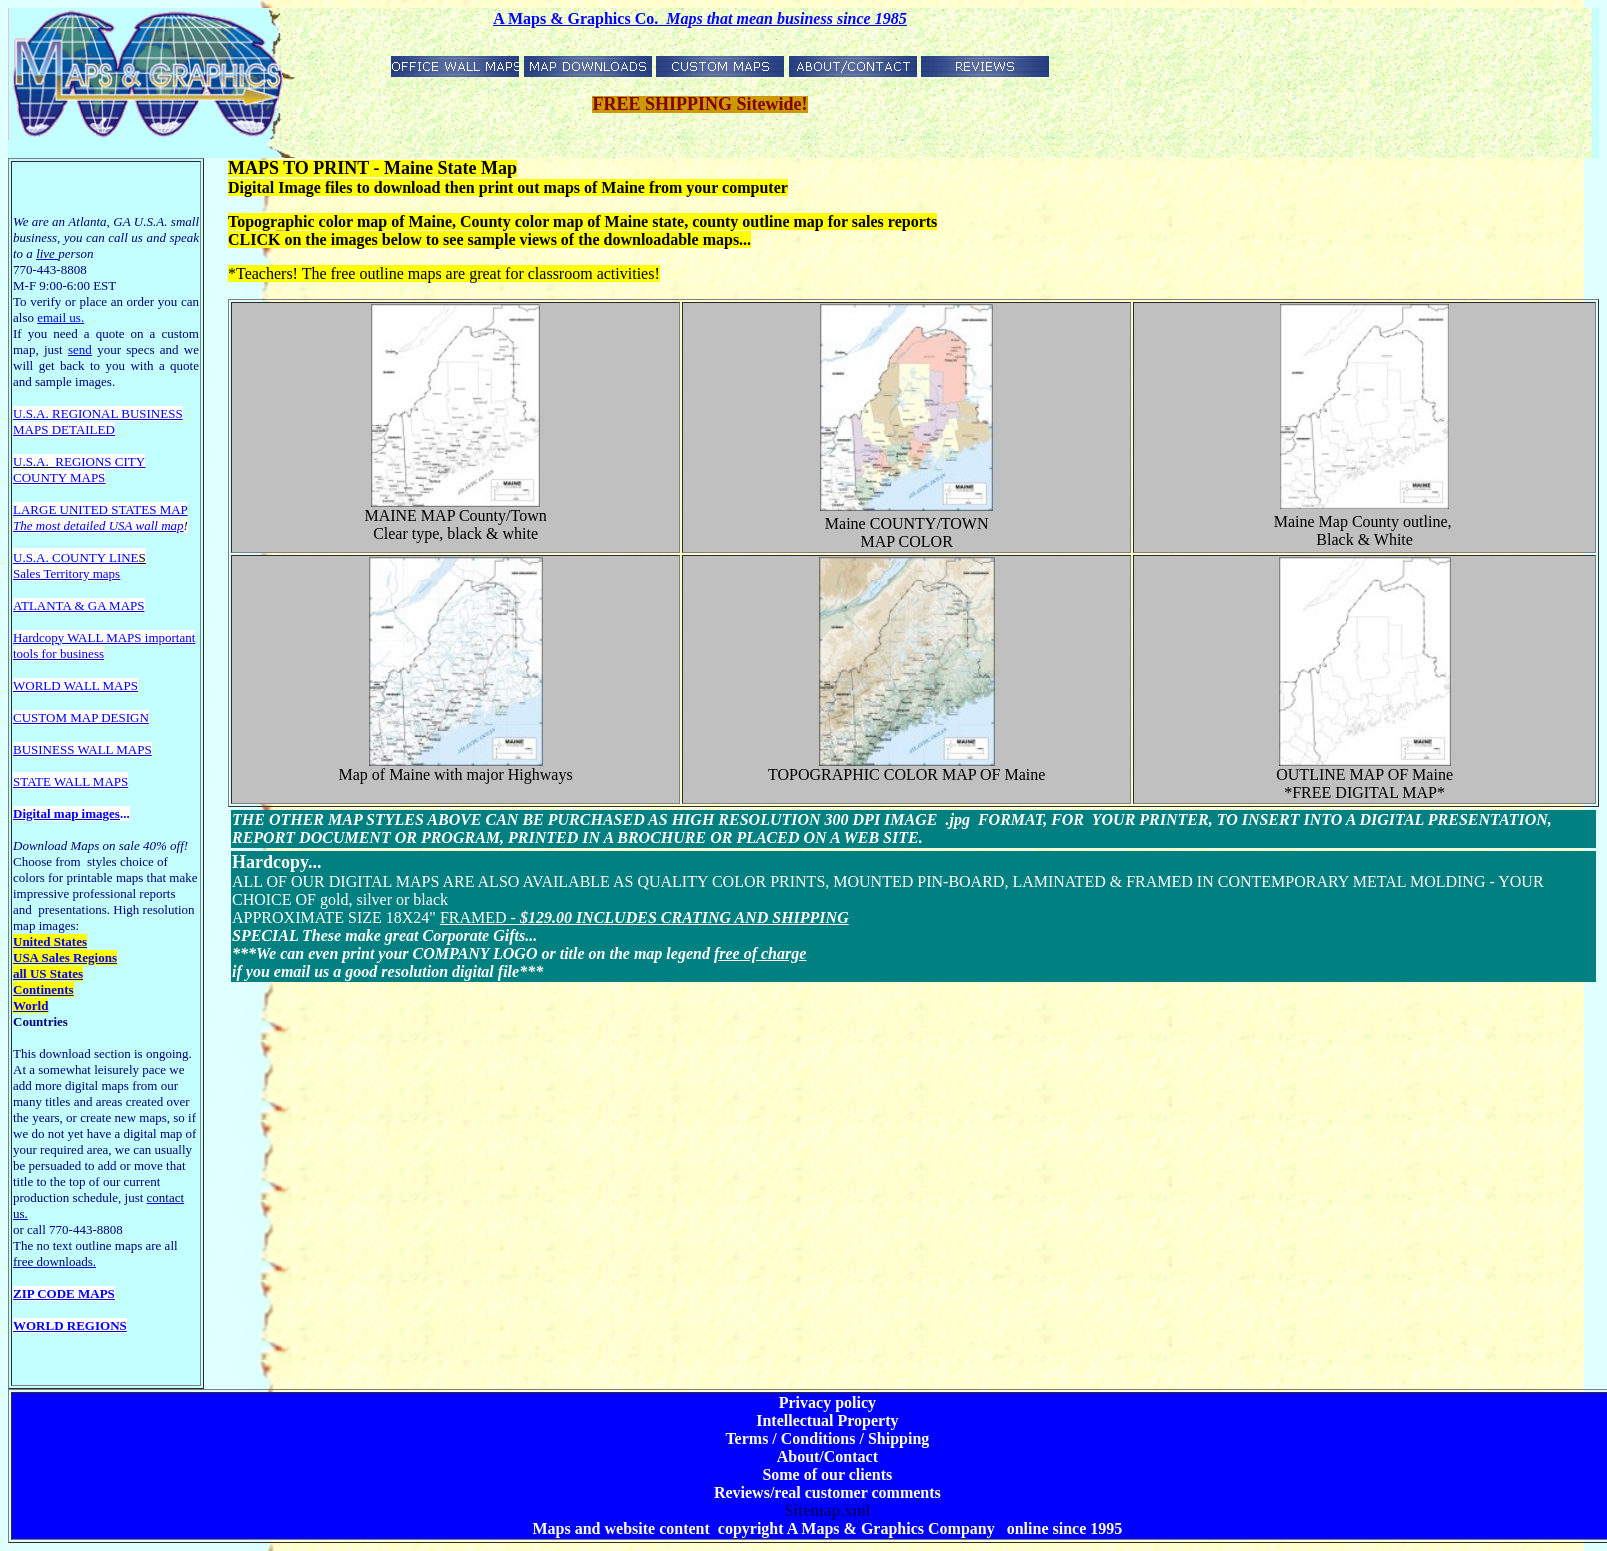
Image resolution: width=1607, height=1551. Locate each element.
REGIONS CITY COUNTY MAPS (79, 469)
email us (60, 317)
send (80, 349)
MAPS (30, 429)
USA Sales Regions (65, 957)
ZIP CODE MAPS (64, 1293)
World (30, 1005)
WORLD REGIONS (70, 1325)
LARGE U (41, 509)
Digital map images (66, 813)
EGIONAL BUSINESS (122, 413)
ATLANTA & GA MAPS (79, 605)
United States (50, 941)
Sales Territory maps (66, 573)
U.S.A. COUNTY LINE (76, 557)
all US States (48, 973)
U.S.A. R (37, 413)
